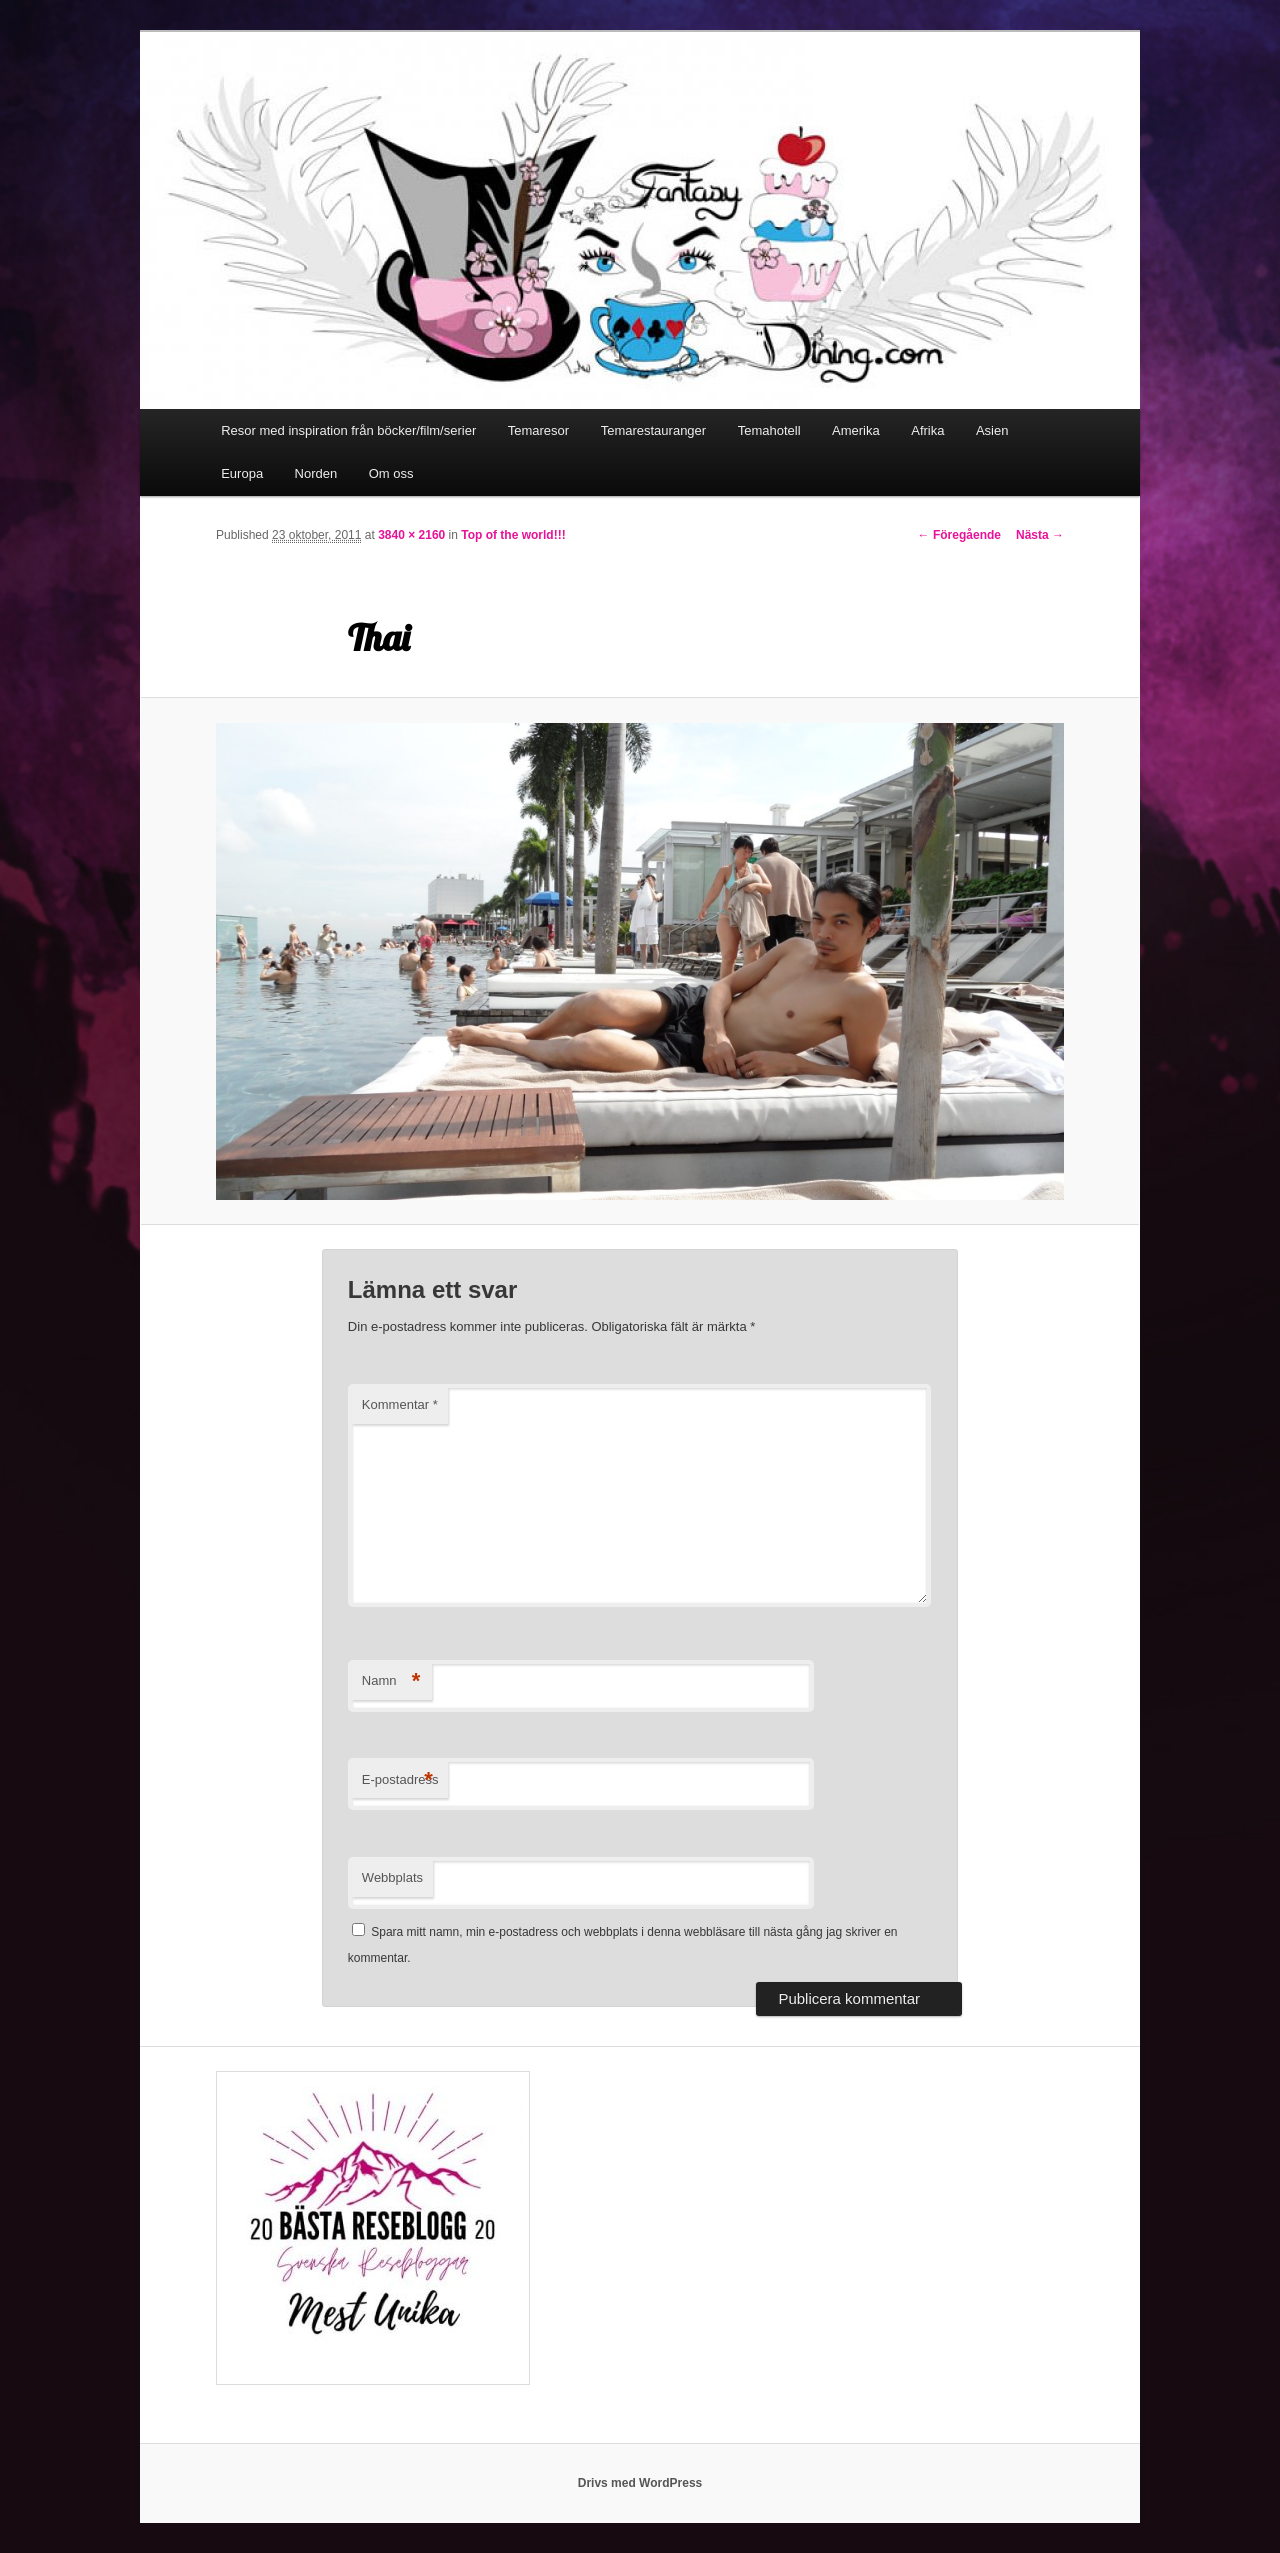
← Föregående (959, 535)
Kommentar (400, 1404)
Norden (316, 473)
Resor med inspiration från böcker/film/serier (348, 430)
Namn (391, 1681)
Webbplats (392, 1877)
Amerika (856, 430)
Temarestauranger (654, 430)
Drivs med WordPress (640, 2483)
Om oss (391, 473)
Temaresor (538, 430)
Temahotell (769, 430)
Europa (242, 473)
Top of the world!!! (513, 535)
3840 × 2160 (411, 535)
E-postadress (400, 1780)
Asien (992, 430)
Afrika (927, 430)
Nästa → (1040, 535)
